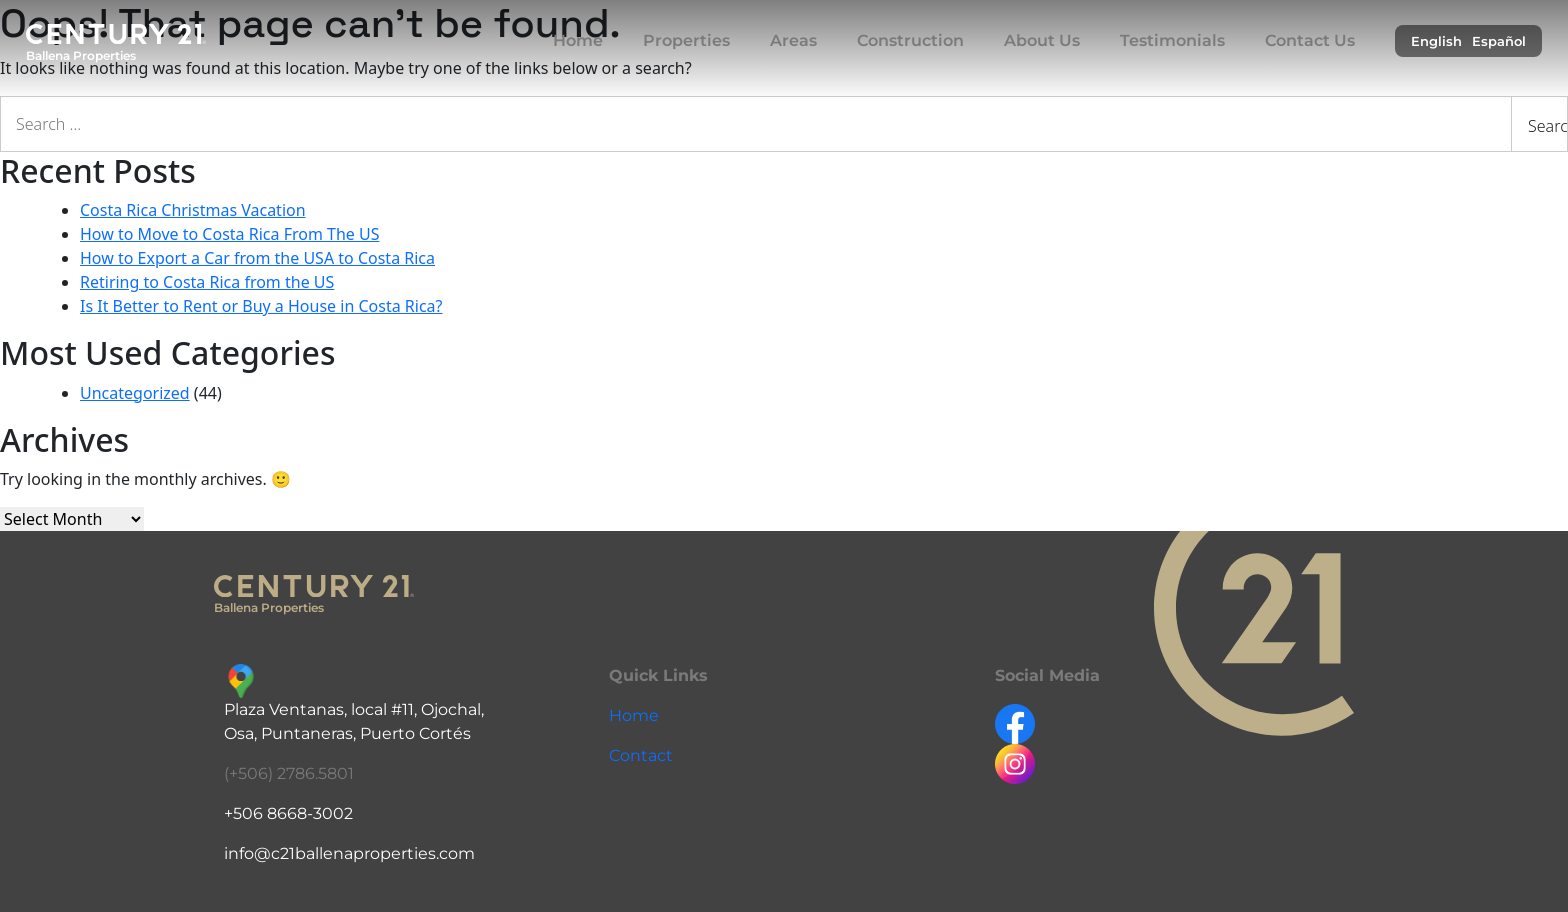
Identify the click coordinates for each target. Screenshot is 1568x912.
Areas (793, 40)
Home (578, 40)
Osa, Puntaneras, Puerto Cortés (347, 733)
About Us (1042, 40)
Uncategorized (135, 393)
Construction (910, 40)
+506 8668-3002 (288, 813)
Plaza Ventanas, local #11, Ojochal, (354, 709)
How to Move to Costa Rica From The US (229, 234)
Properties (686, 40)
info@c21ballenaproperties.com (349, 853)
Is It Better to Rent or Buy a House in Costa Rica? (261, 306)
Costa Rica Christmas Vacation (193, 210)
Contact (641, 755)
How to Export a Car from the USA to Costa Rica (257, 258)
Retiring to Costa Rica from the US (207, 282)
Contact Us (1310, 40)
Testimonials (1172, 40)
